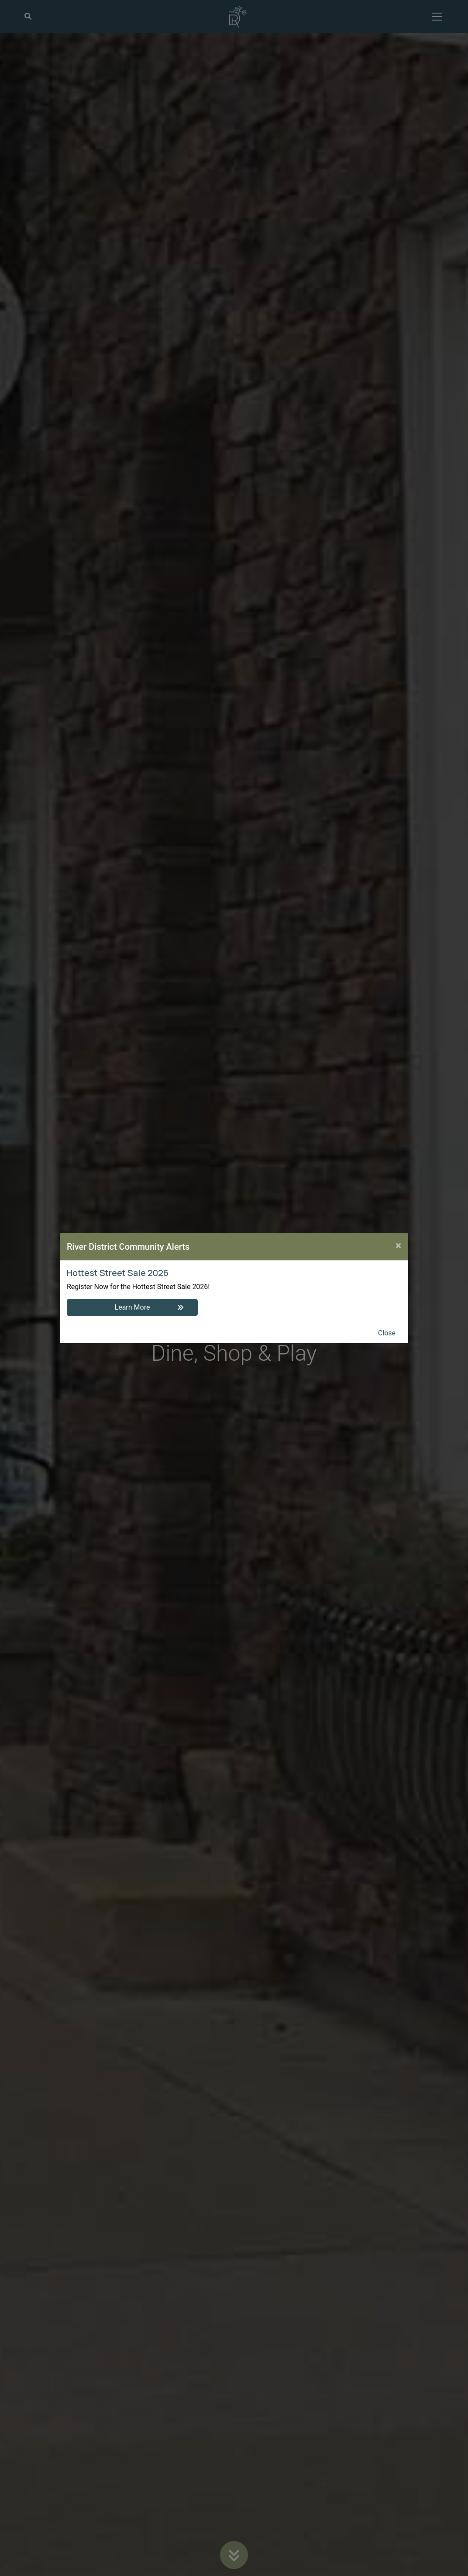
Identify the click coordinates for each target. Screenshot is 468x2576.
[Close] (398, 1245)
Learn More (132, 1307)
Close (387, 1333)
